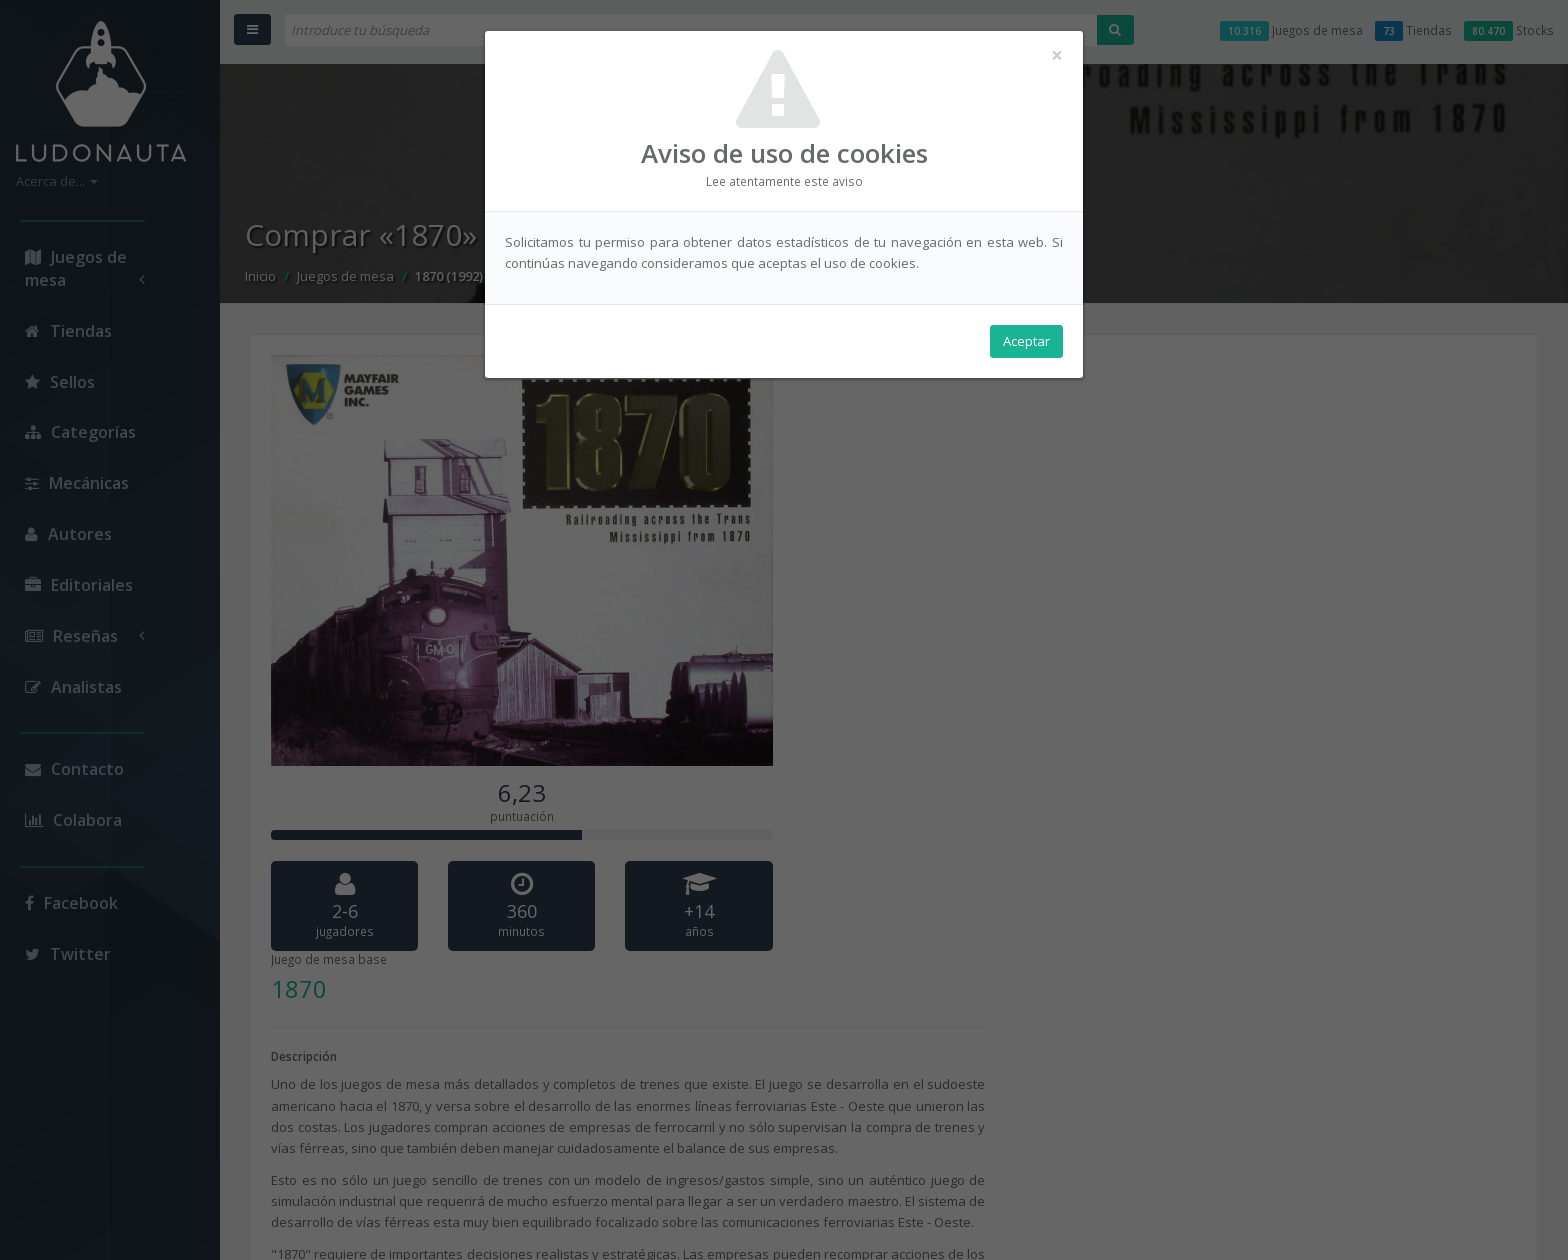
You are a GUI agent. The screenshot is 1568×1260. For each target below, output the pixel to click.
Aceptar (1026, 341)
